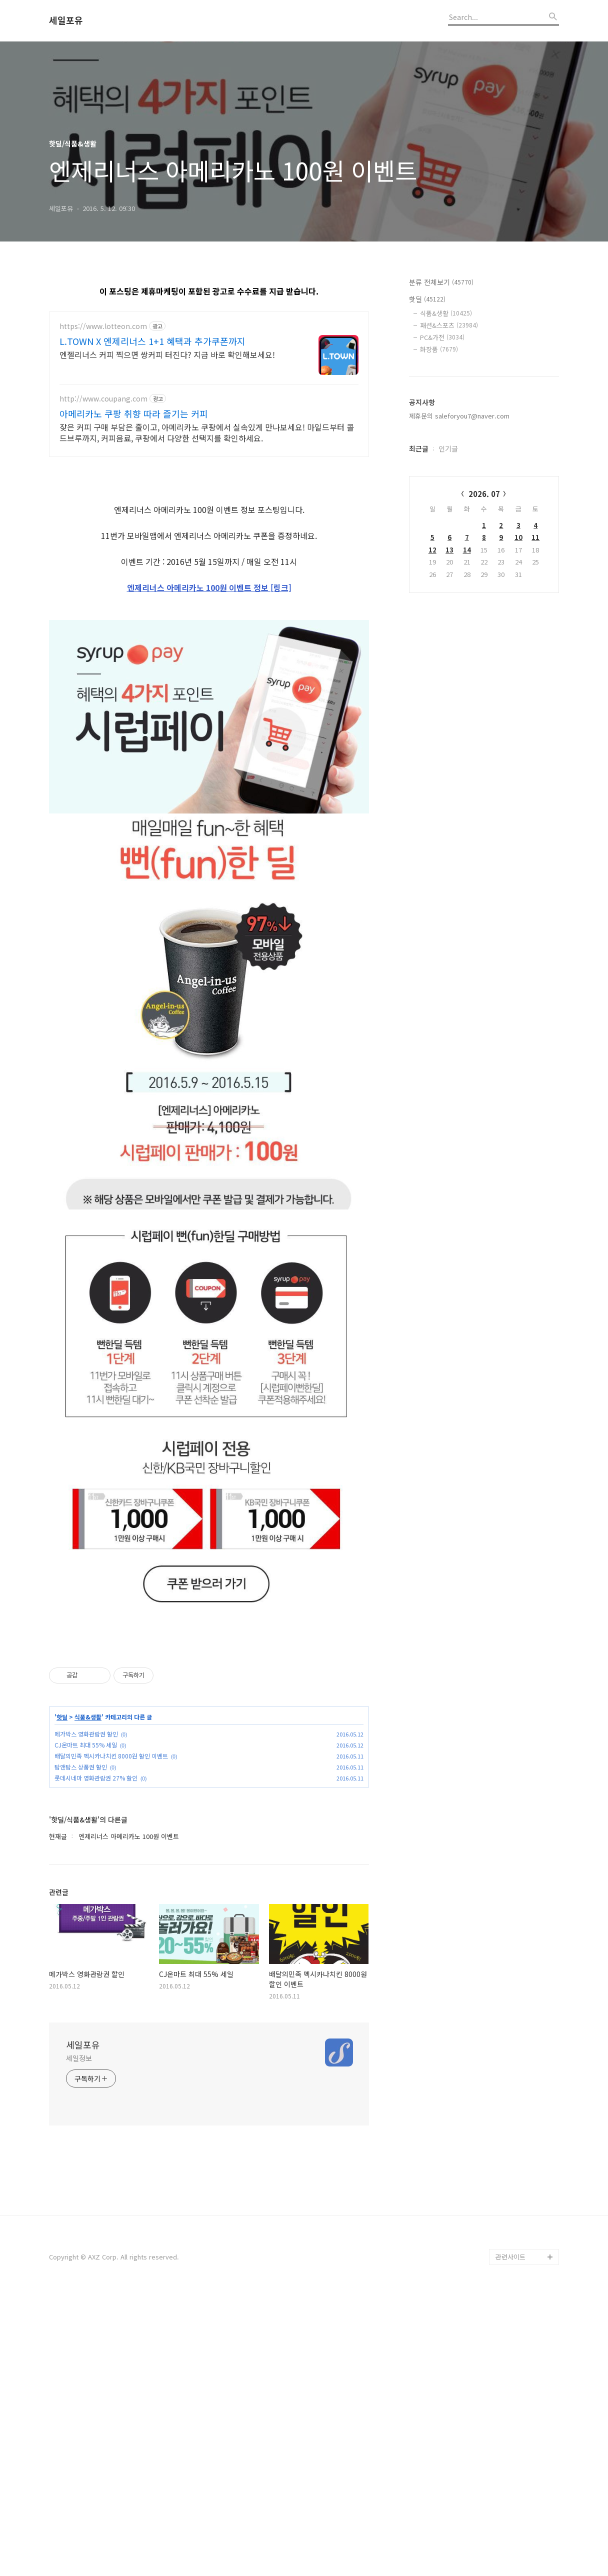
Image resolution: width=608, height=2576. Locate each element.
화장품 (439, 349)
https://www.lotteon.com (103, 326)
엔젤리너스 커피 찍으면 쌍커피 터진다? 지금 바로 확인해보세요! (167, 354)
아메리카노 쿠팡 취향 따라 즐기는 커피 (134, 414)
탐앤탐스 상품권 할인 (80, 2046)
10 (518, 537)
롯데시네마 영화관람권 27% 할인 (96, 2058)
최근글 (418, 449)
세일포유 (66, 20)
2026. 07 (484, 493)
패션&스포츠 (449, 325)
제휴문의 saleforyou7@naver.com (459, 415)
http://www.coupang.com (104, 398)
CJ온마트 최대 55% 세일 (85, 2024)
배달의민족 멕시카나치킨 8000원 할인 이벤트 (111, 2036)
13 (450, 549)
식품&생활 (88, 1997)
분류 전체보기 (441, 282)
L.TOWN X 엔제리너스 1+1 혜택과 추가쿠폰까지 (153, 341)
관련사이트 (511, 2537)
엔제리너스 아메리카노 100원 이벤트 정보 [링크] (209, 728)
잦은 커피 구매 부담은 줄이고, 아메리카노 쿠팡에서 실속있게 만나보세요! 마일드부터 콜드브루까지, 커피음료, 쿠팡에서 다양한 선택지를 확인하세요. (207, 432)
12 (432, 549)
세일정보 (79, 2338)
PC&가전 (442, 337)
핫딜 (62, 1997)
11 (536, 537)
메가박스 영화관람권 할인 (86, 2014)
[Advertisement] (209, 537)
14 (467, 549)
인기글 (448, 449)
